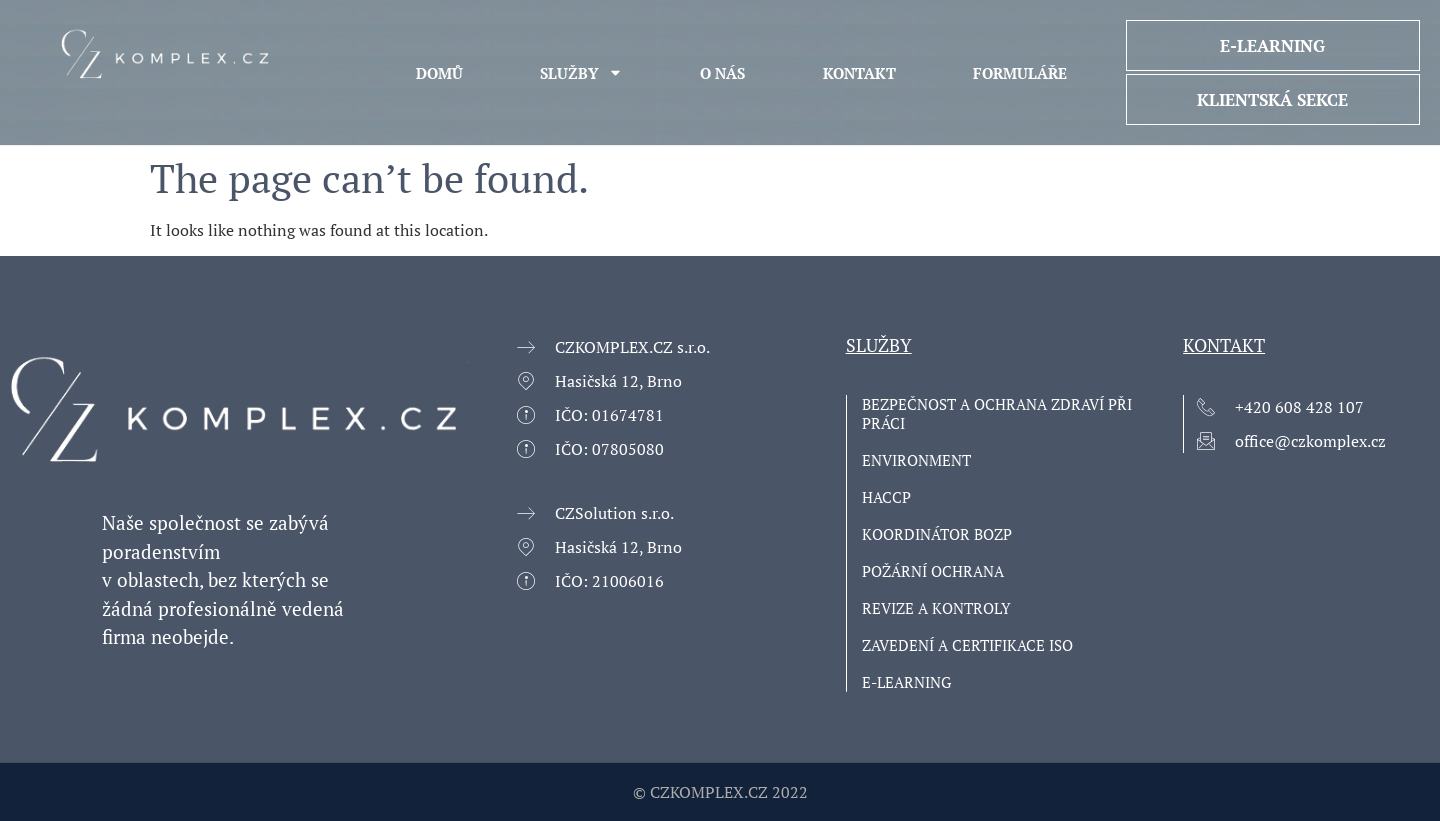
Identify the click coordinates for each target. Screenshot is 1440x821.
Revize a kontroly (936, 608)
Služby (581, 72)
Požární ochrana (933, 571)
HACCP (886, 497)
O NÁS (722, 73)
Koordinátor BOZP (937, 534)
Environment (916, 460)
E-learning (906, 682)
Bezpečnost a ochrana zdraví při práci (997, 414)
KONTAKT (859, 73)
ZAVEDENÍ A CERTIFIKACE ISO (967, 645)
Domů (439, 73)
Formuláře (1020, 73)
